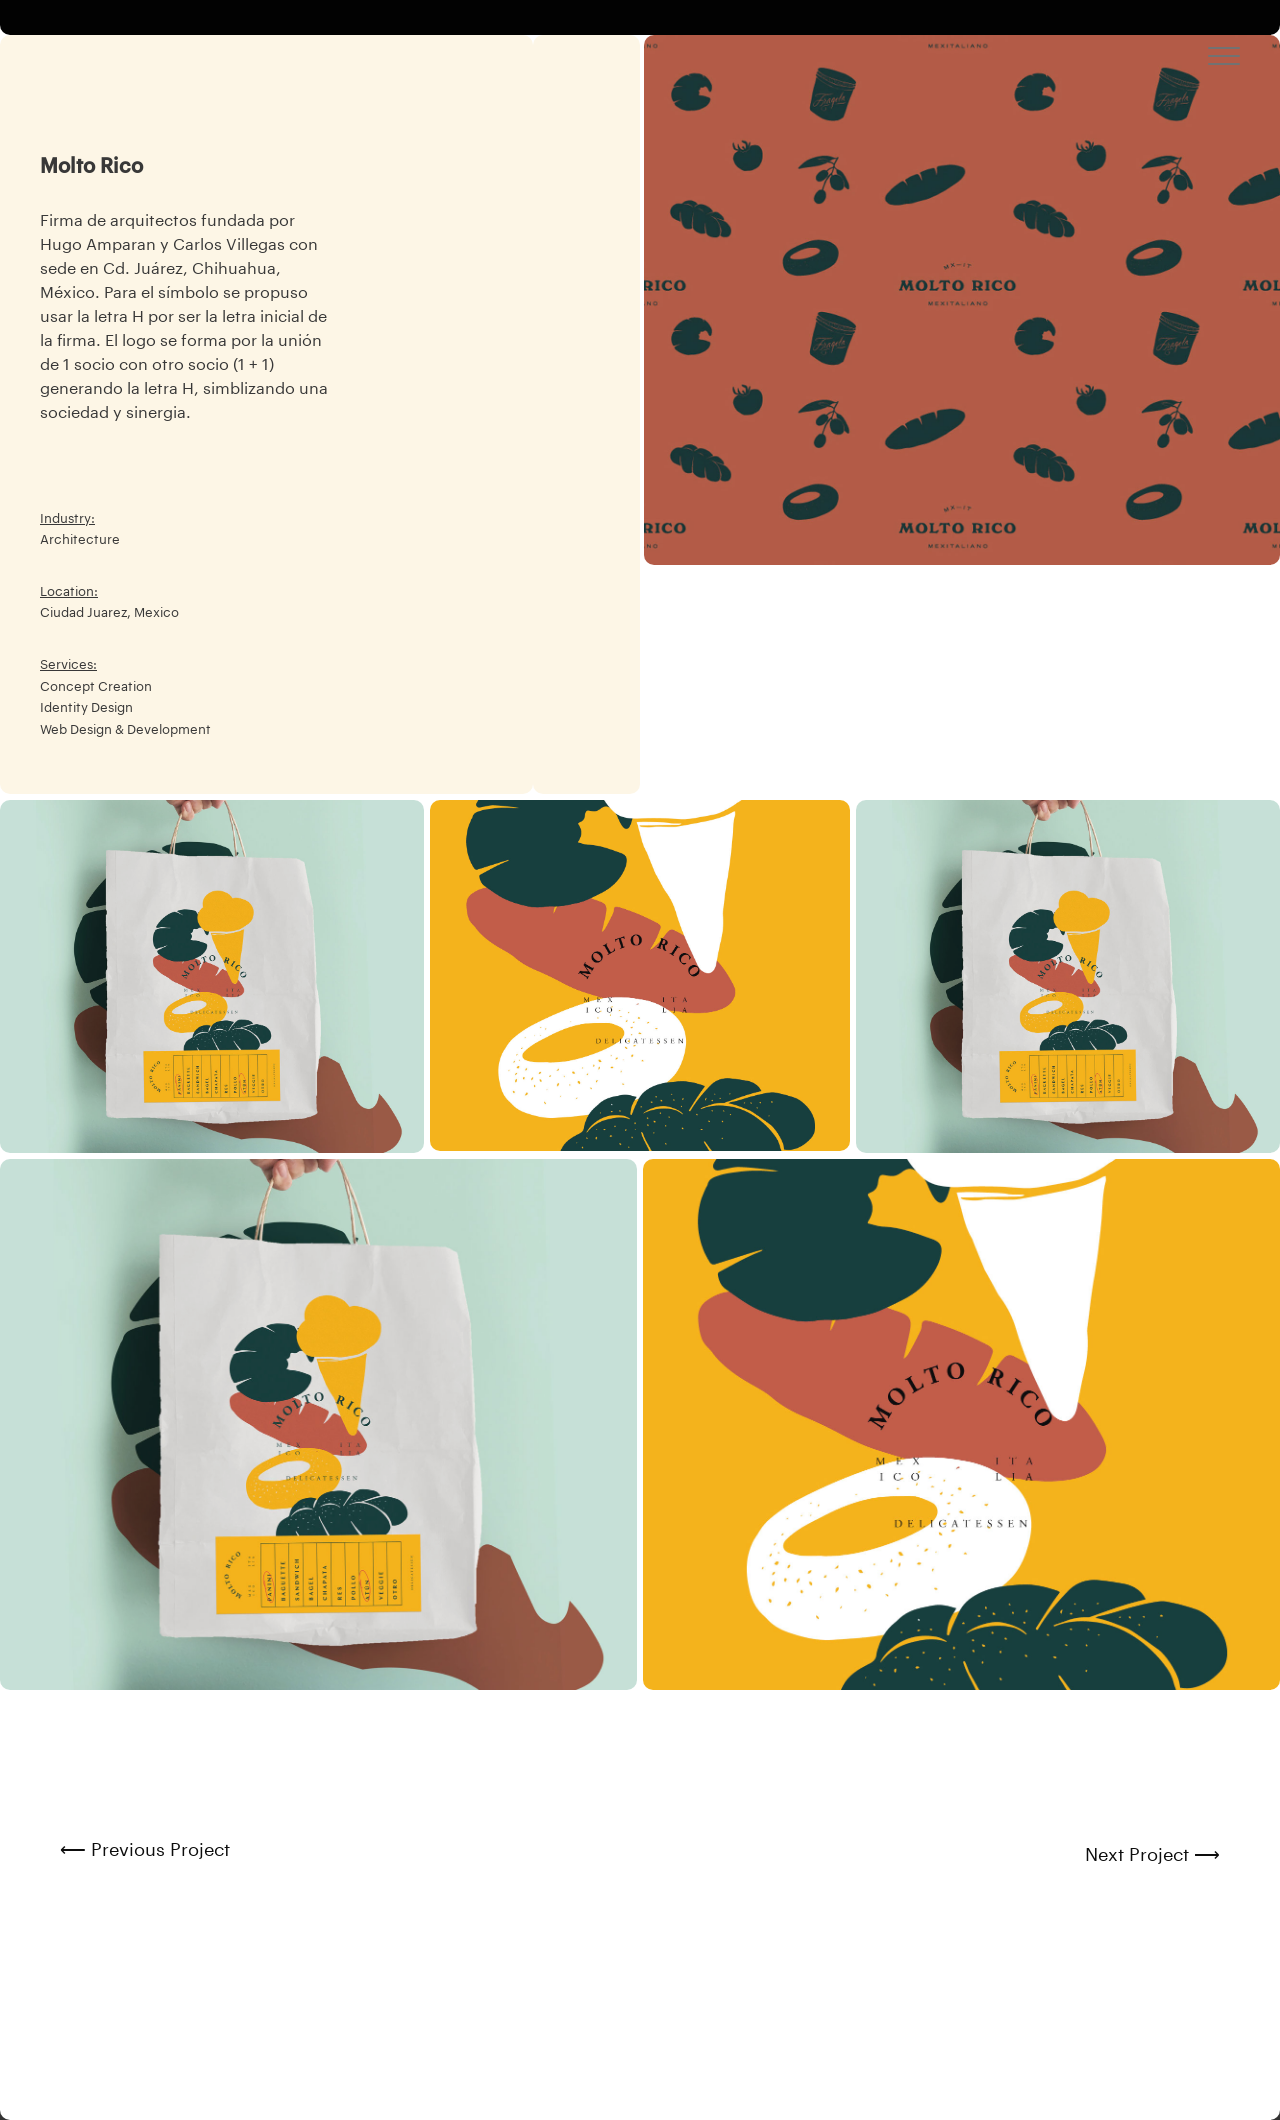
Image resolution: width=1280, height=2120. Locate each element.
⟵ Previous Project (145, 1850)
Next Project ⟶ (1152, 1855)
